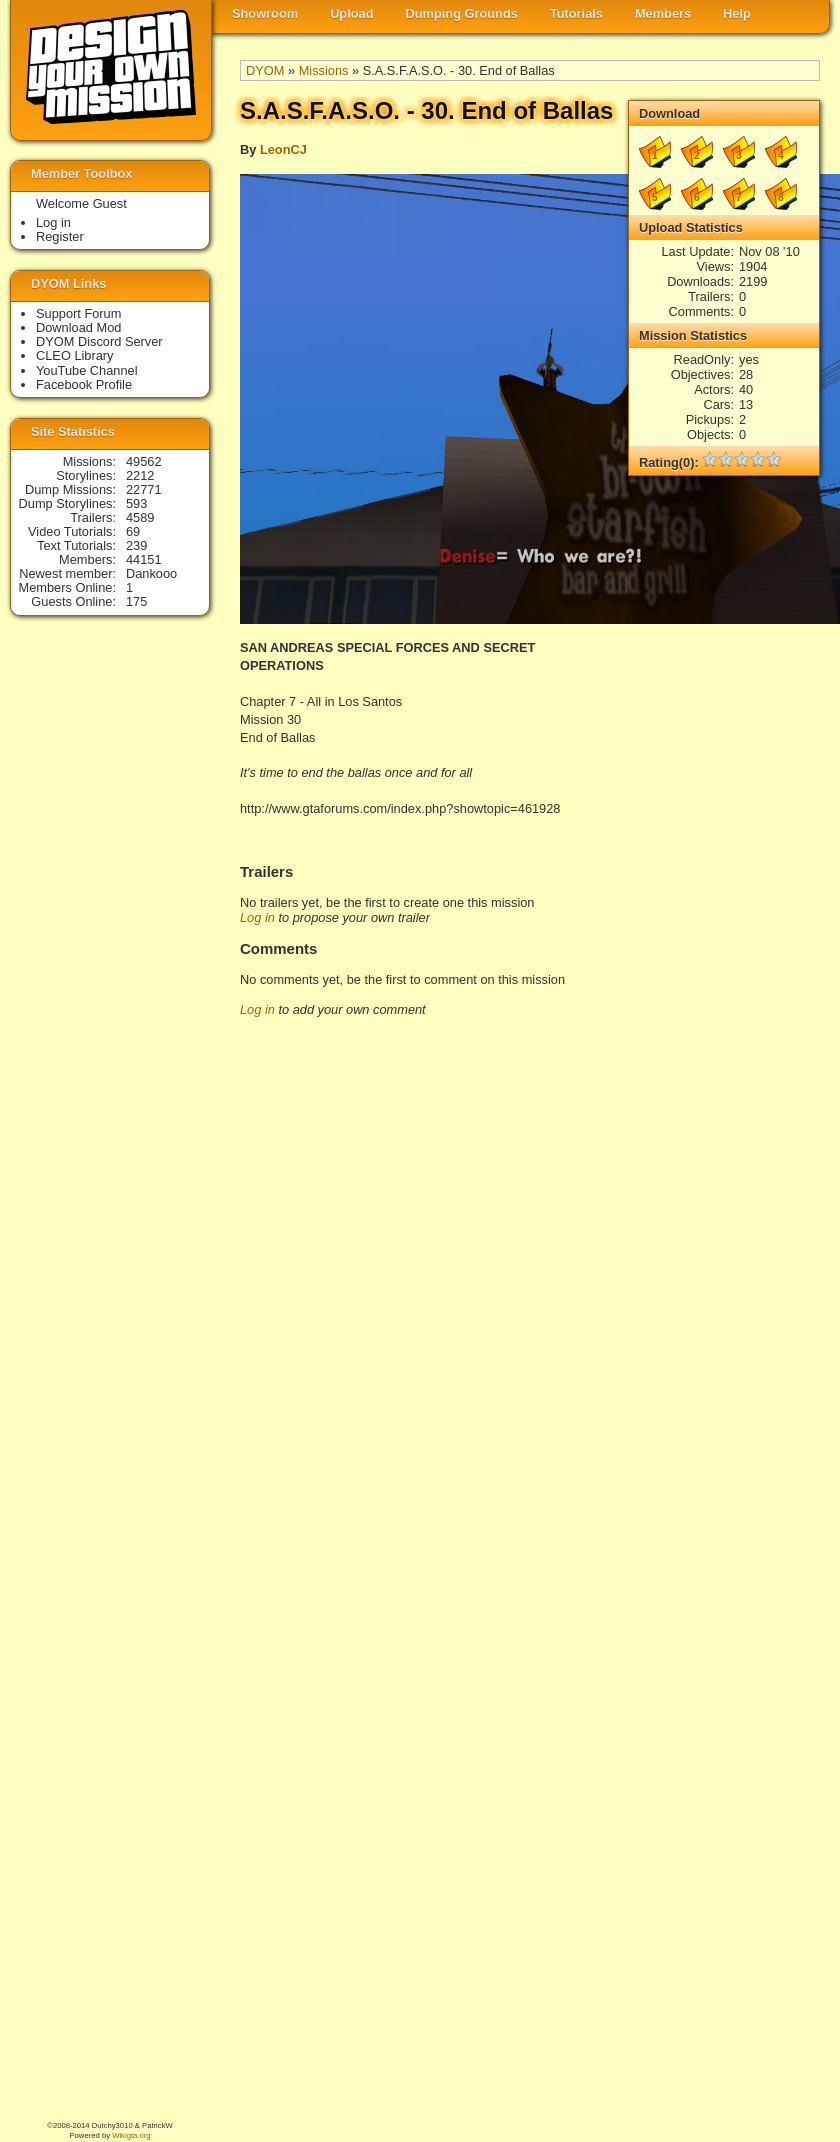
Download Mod (78, 327)
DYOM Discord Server (99, 341)
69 (133, 531)
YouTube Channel (87, 370)
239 (136, 545)
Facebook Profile (84, 384)
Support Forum (78, 313)
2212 (140, 475)
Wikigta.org (131, 2135)
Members (663, 13)
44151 (144, 559)
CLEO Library (75, 355)
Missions (324, 70)
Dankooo (151, 573)
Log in (257, 917)
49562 (144, 461)
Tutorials (576, 13)
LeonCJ (283, 149)
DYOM (265, 70)
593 (136, 503)
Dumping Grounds (462, 13)
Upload (351, 13)
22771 (144, 489)
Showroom (265, 13)
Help (737, 13)
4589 (140, 517)
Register (60, 236)
